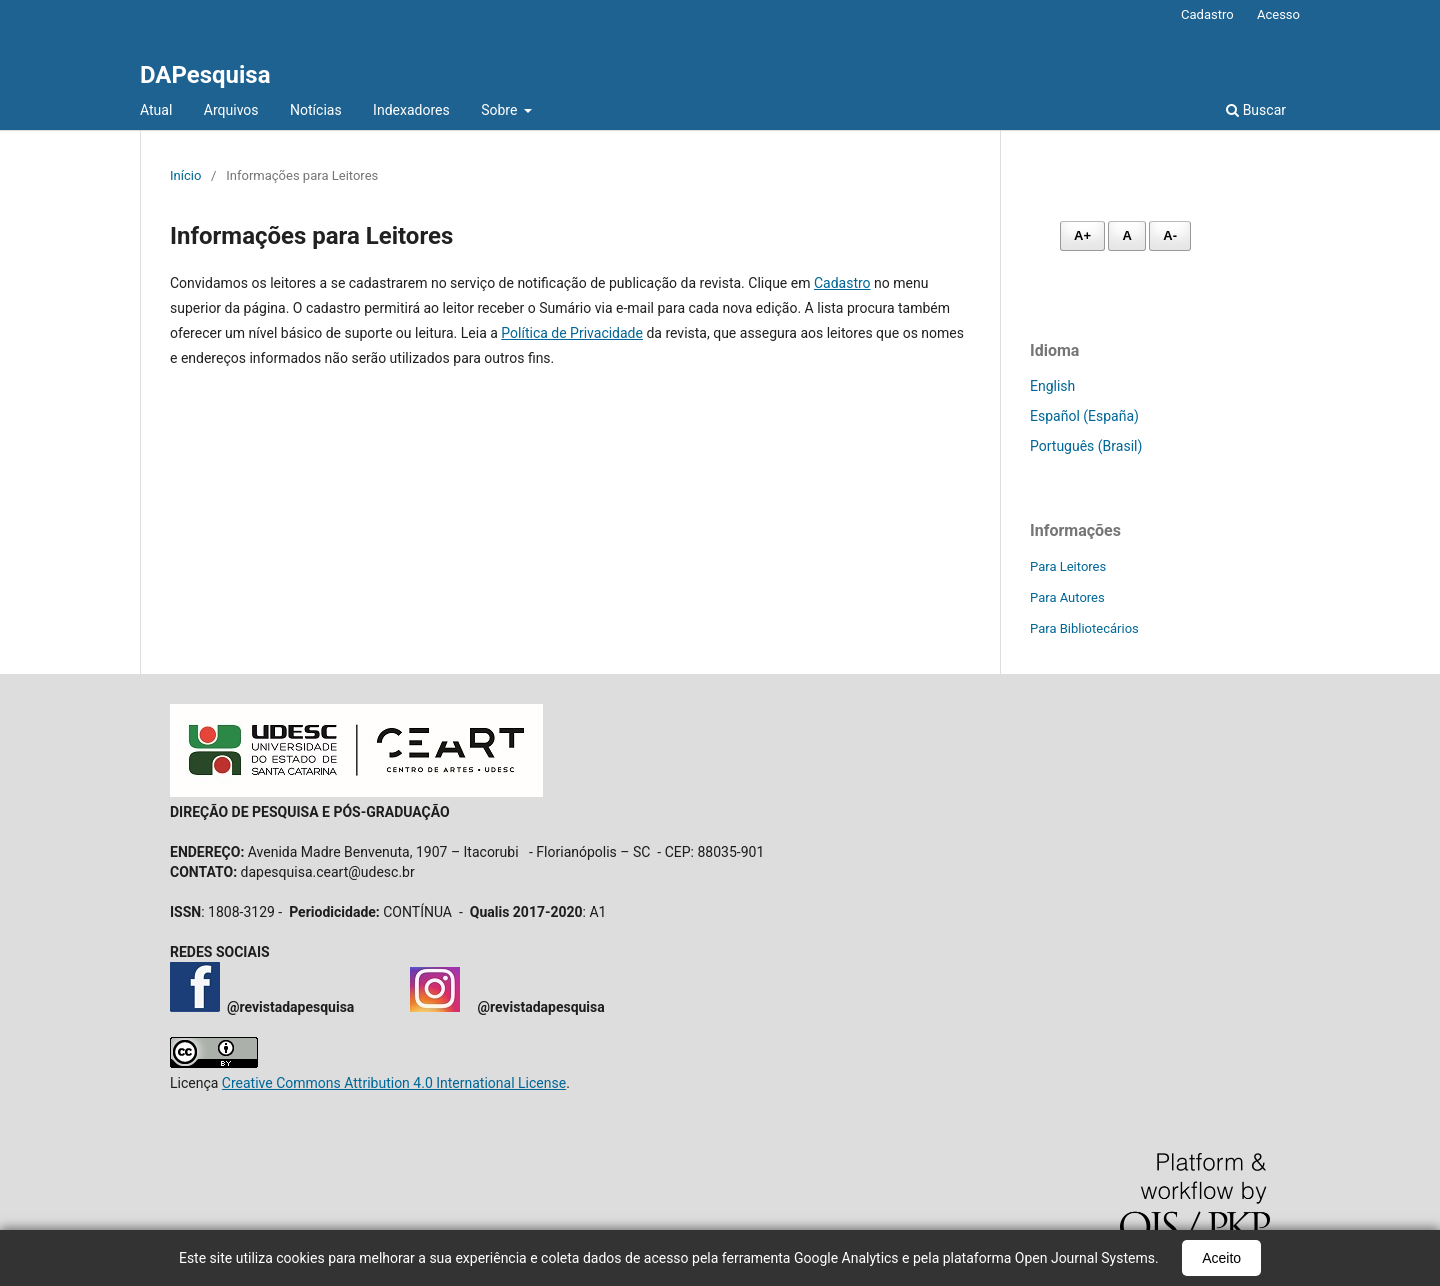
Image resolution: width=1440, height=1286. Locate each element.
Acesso (1278, 14)
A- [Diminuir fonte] (1170, 235)
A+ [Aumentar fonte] (1082, 235)
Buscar (1256, 110)
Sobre (501, 110)
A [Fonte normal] (1126, 235)
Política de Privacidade (572, 333)
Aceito (1221, 1258)
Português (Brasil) (1086, 446)
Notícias (316, 110)
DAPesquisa (205, 75)
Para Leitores (1068, 566)
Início (185, 175)
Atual (156, 110)
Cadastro (1207, 14)
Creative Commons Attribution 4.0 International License (394, 1083)
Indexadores (411, 110)
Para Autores (1067, 597)
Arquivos (231, 110)
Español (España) (1084, 416)
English (1052, 386)
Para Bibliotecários (1084, 628)
